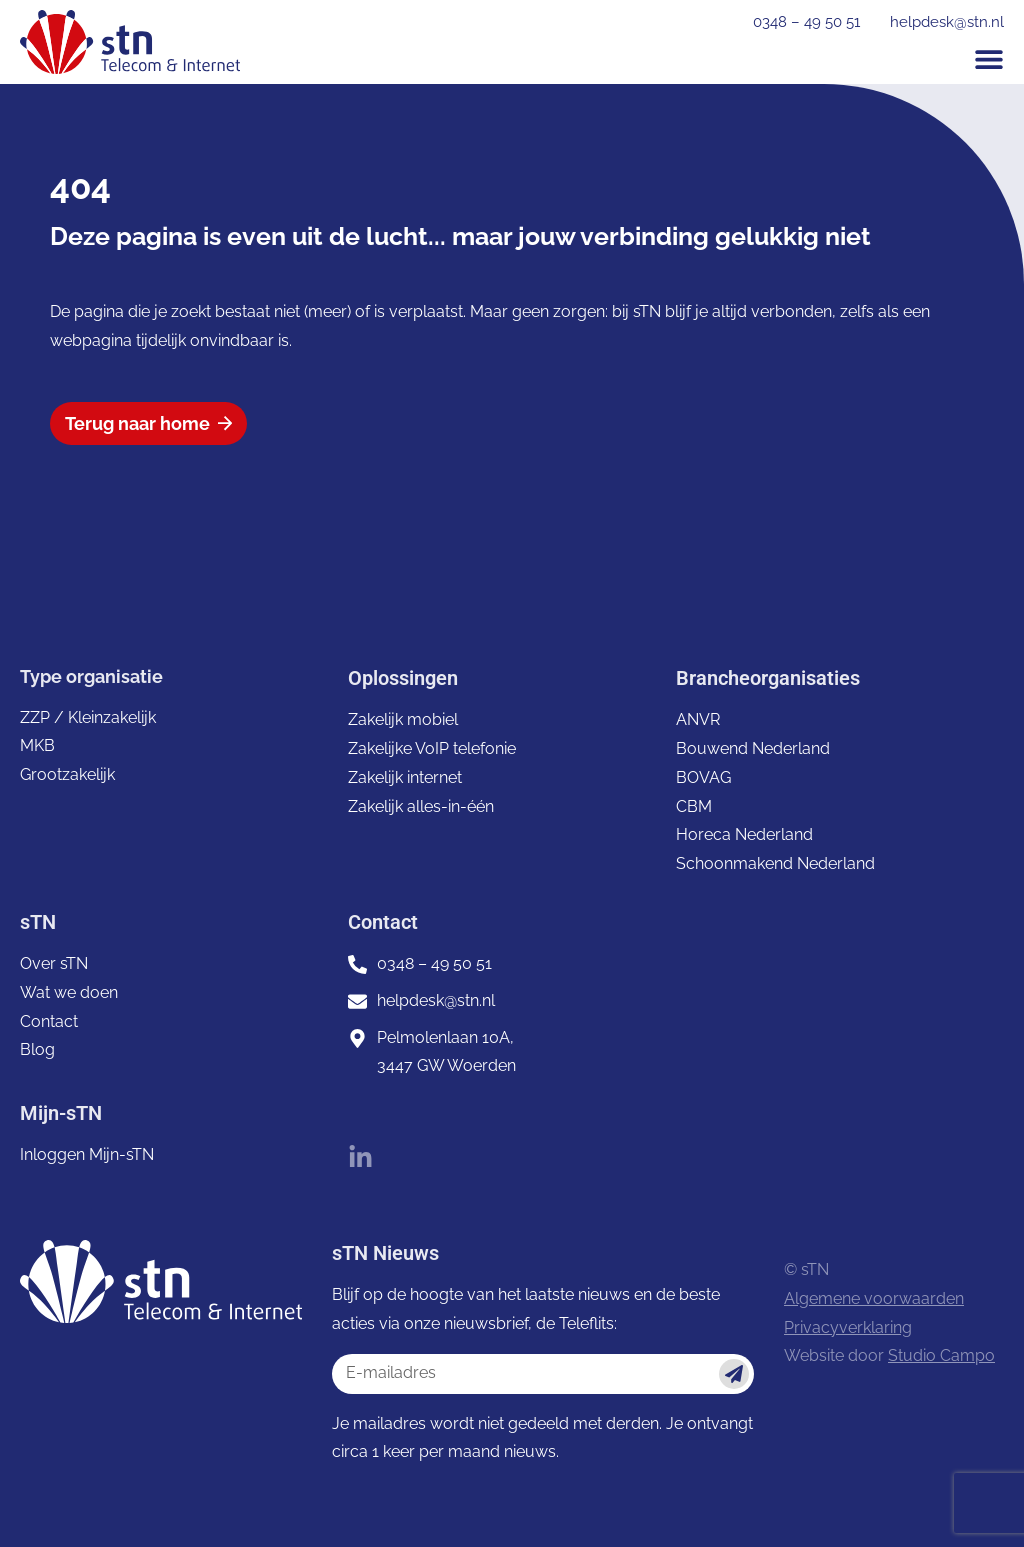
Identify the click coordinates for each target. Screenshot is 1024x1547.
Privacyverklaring (848, 1327)
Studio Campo (941, 1355)
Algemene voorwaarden (874, 1298)
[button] (989, 59)
